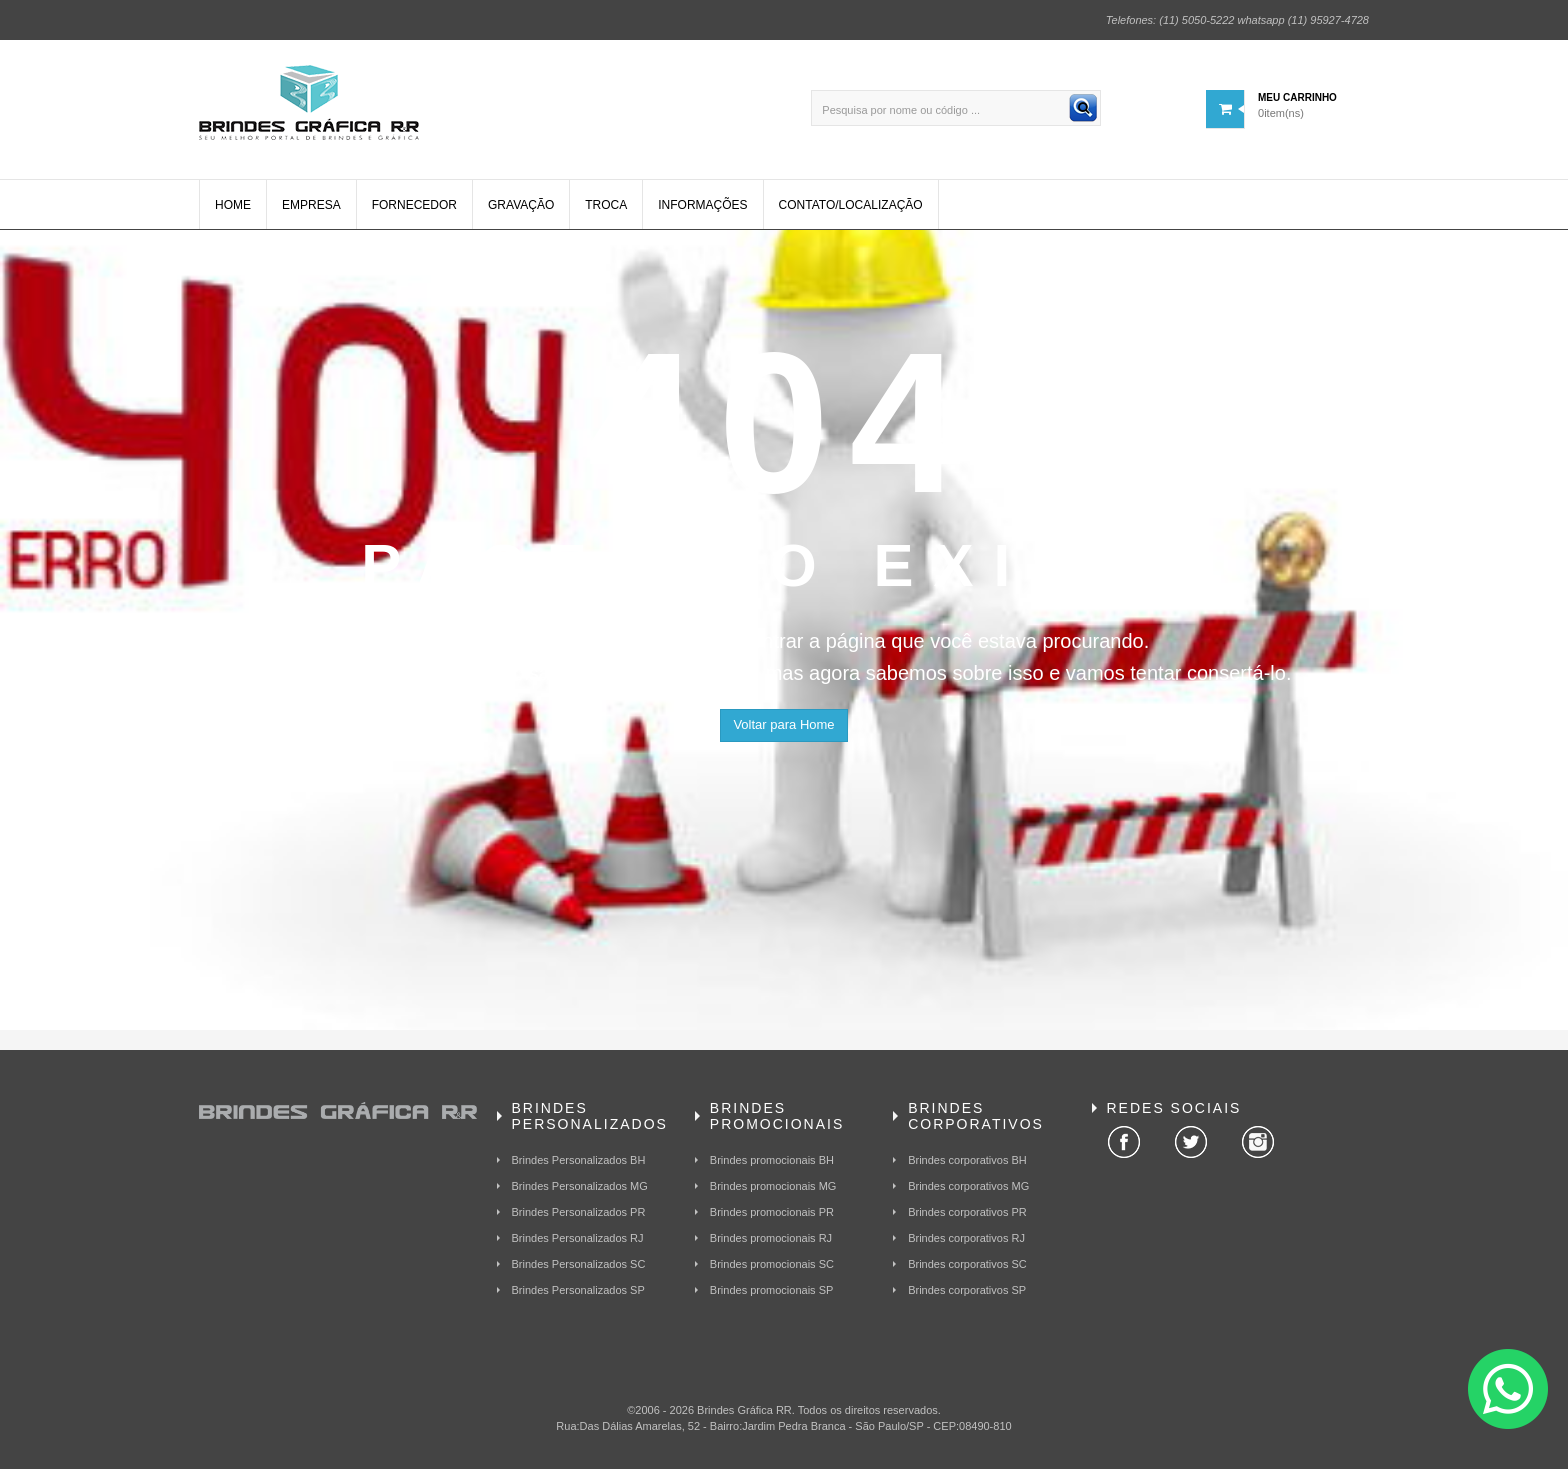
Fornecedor (414, 205)
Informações (702, 205)
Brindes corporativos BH (967, 1160)
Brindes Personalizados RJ (578, 1238)
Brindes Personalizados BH (579, 1160)
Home (233, 205)
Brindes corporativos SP (967, 1290)
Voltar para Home (783, 724)
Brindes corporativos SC (967, 1264)
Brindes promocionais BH (772, 1160)
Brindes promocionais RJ (771, 1238)
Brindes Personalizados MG (580, 1186)
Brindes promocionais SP (772, 1290)
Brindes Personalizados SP (578, 1290)
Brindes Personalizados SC (579, 1264)
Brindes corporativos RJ (966, 1238)
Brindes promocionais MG (773, 1186)
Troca (606, 205)
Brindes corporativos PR (967, 1212)
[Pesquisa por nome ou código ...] (956, 108)
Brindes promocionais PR (772, 1212)
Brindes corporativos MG (968, 1186)
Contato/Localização (851, 205)
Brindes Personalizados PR (579, 1212)
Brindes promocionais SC (772, 1264)
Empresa (311, 205)
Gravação (521, 205)
